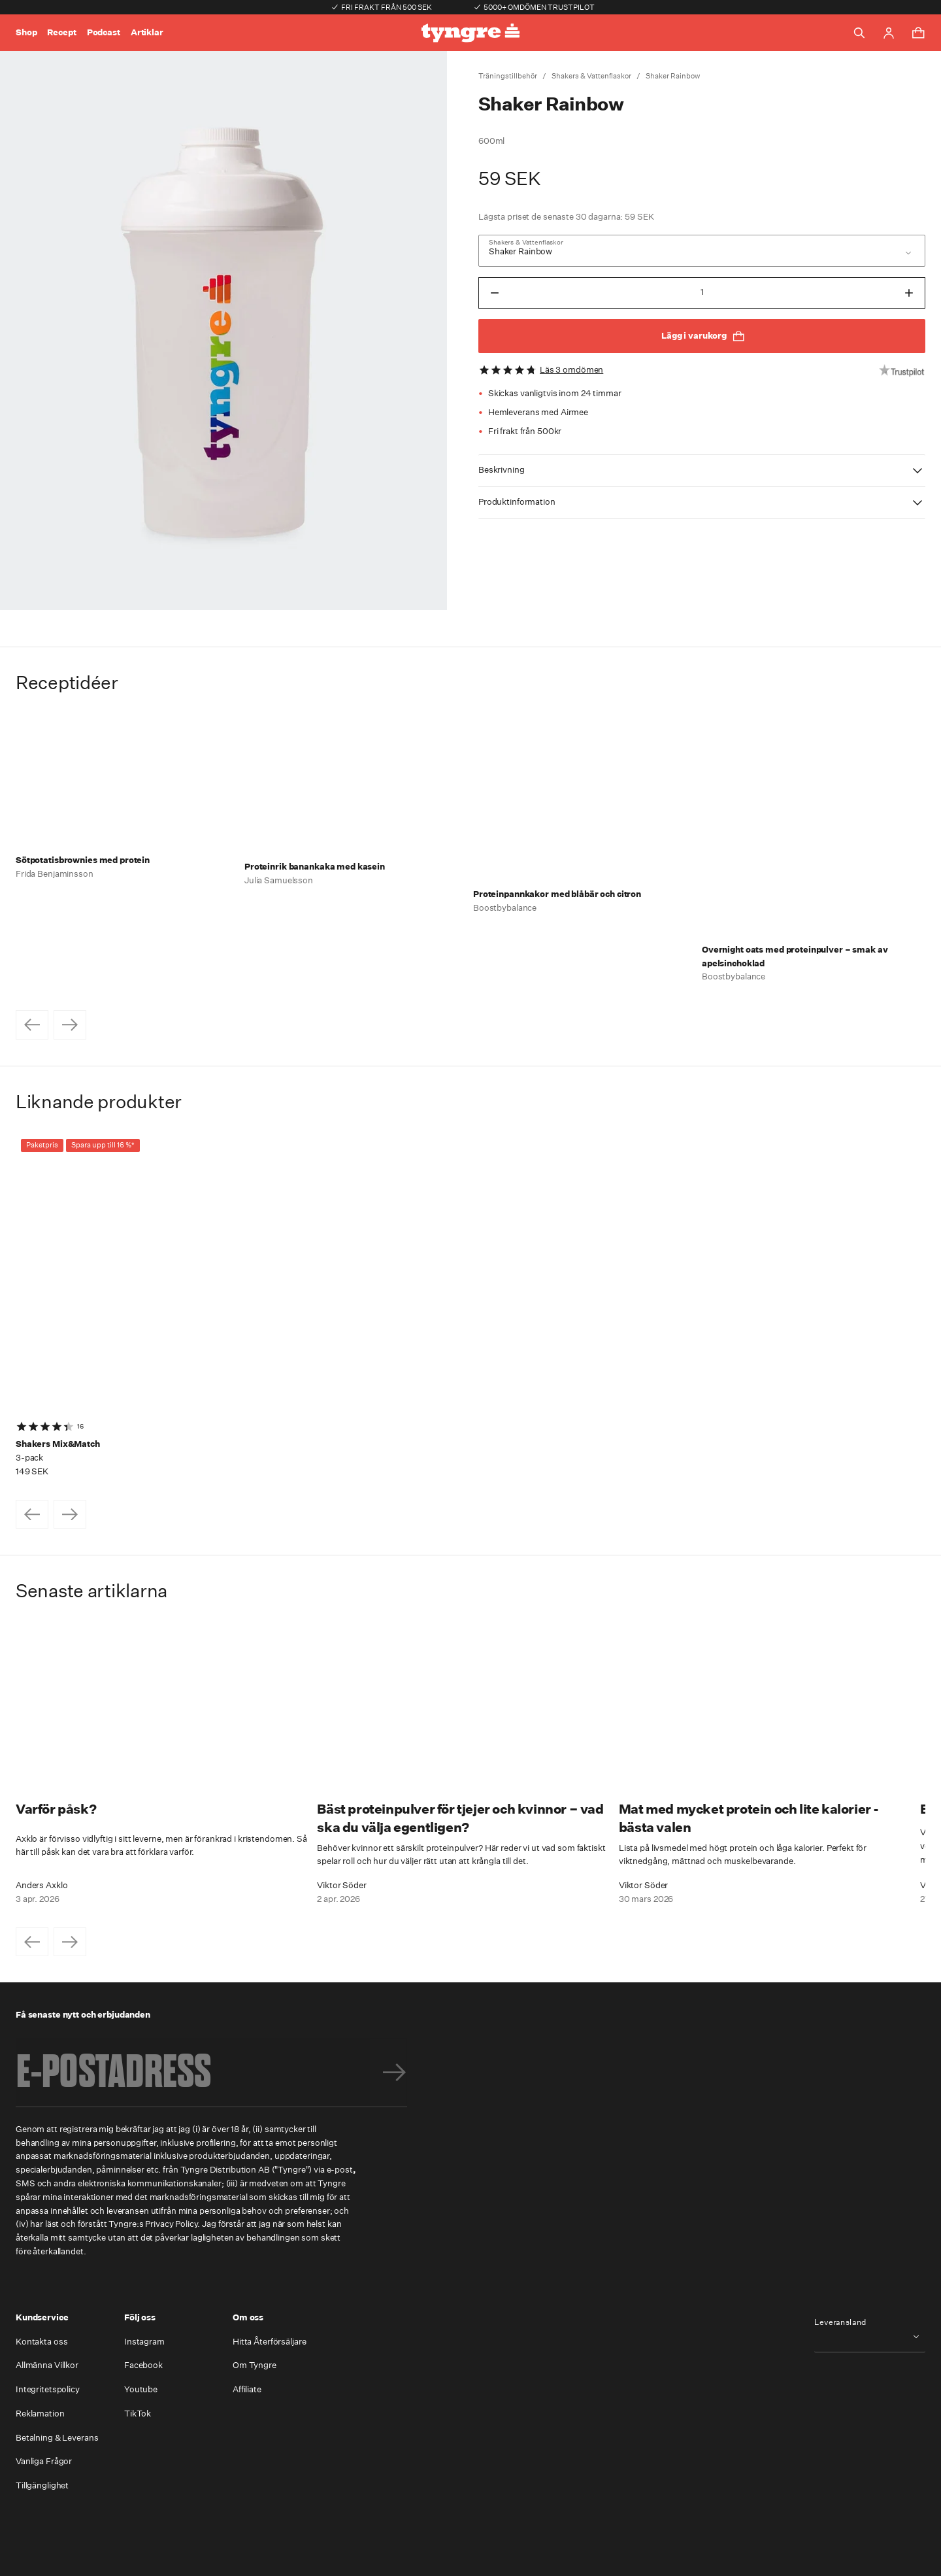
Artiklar (147, 32)
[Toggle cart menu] (918, 32)
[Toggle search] (859, 32)
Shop (26, 32)
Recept (61, 32)
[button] (701, 470)
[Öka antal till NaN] (909, 293)
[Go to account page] (888, 33)
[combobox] (701, 251)
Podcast (103, 32)
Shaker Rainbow (673, 76)
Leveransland (840, 2322)
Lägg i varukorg (703, 336)
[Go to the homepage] (470, 33)
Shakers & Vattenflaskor (591, 76)
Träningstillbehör (507, 76)
